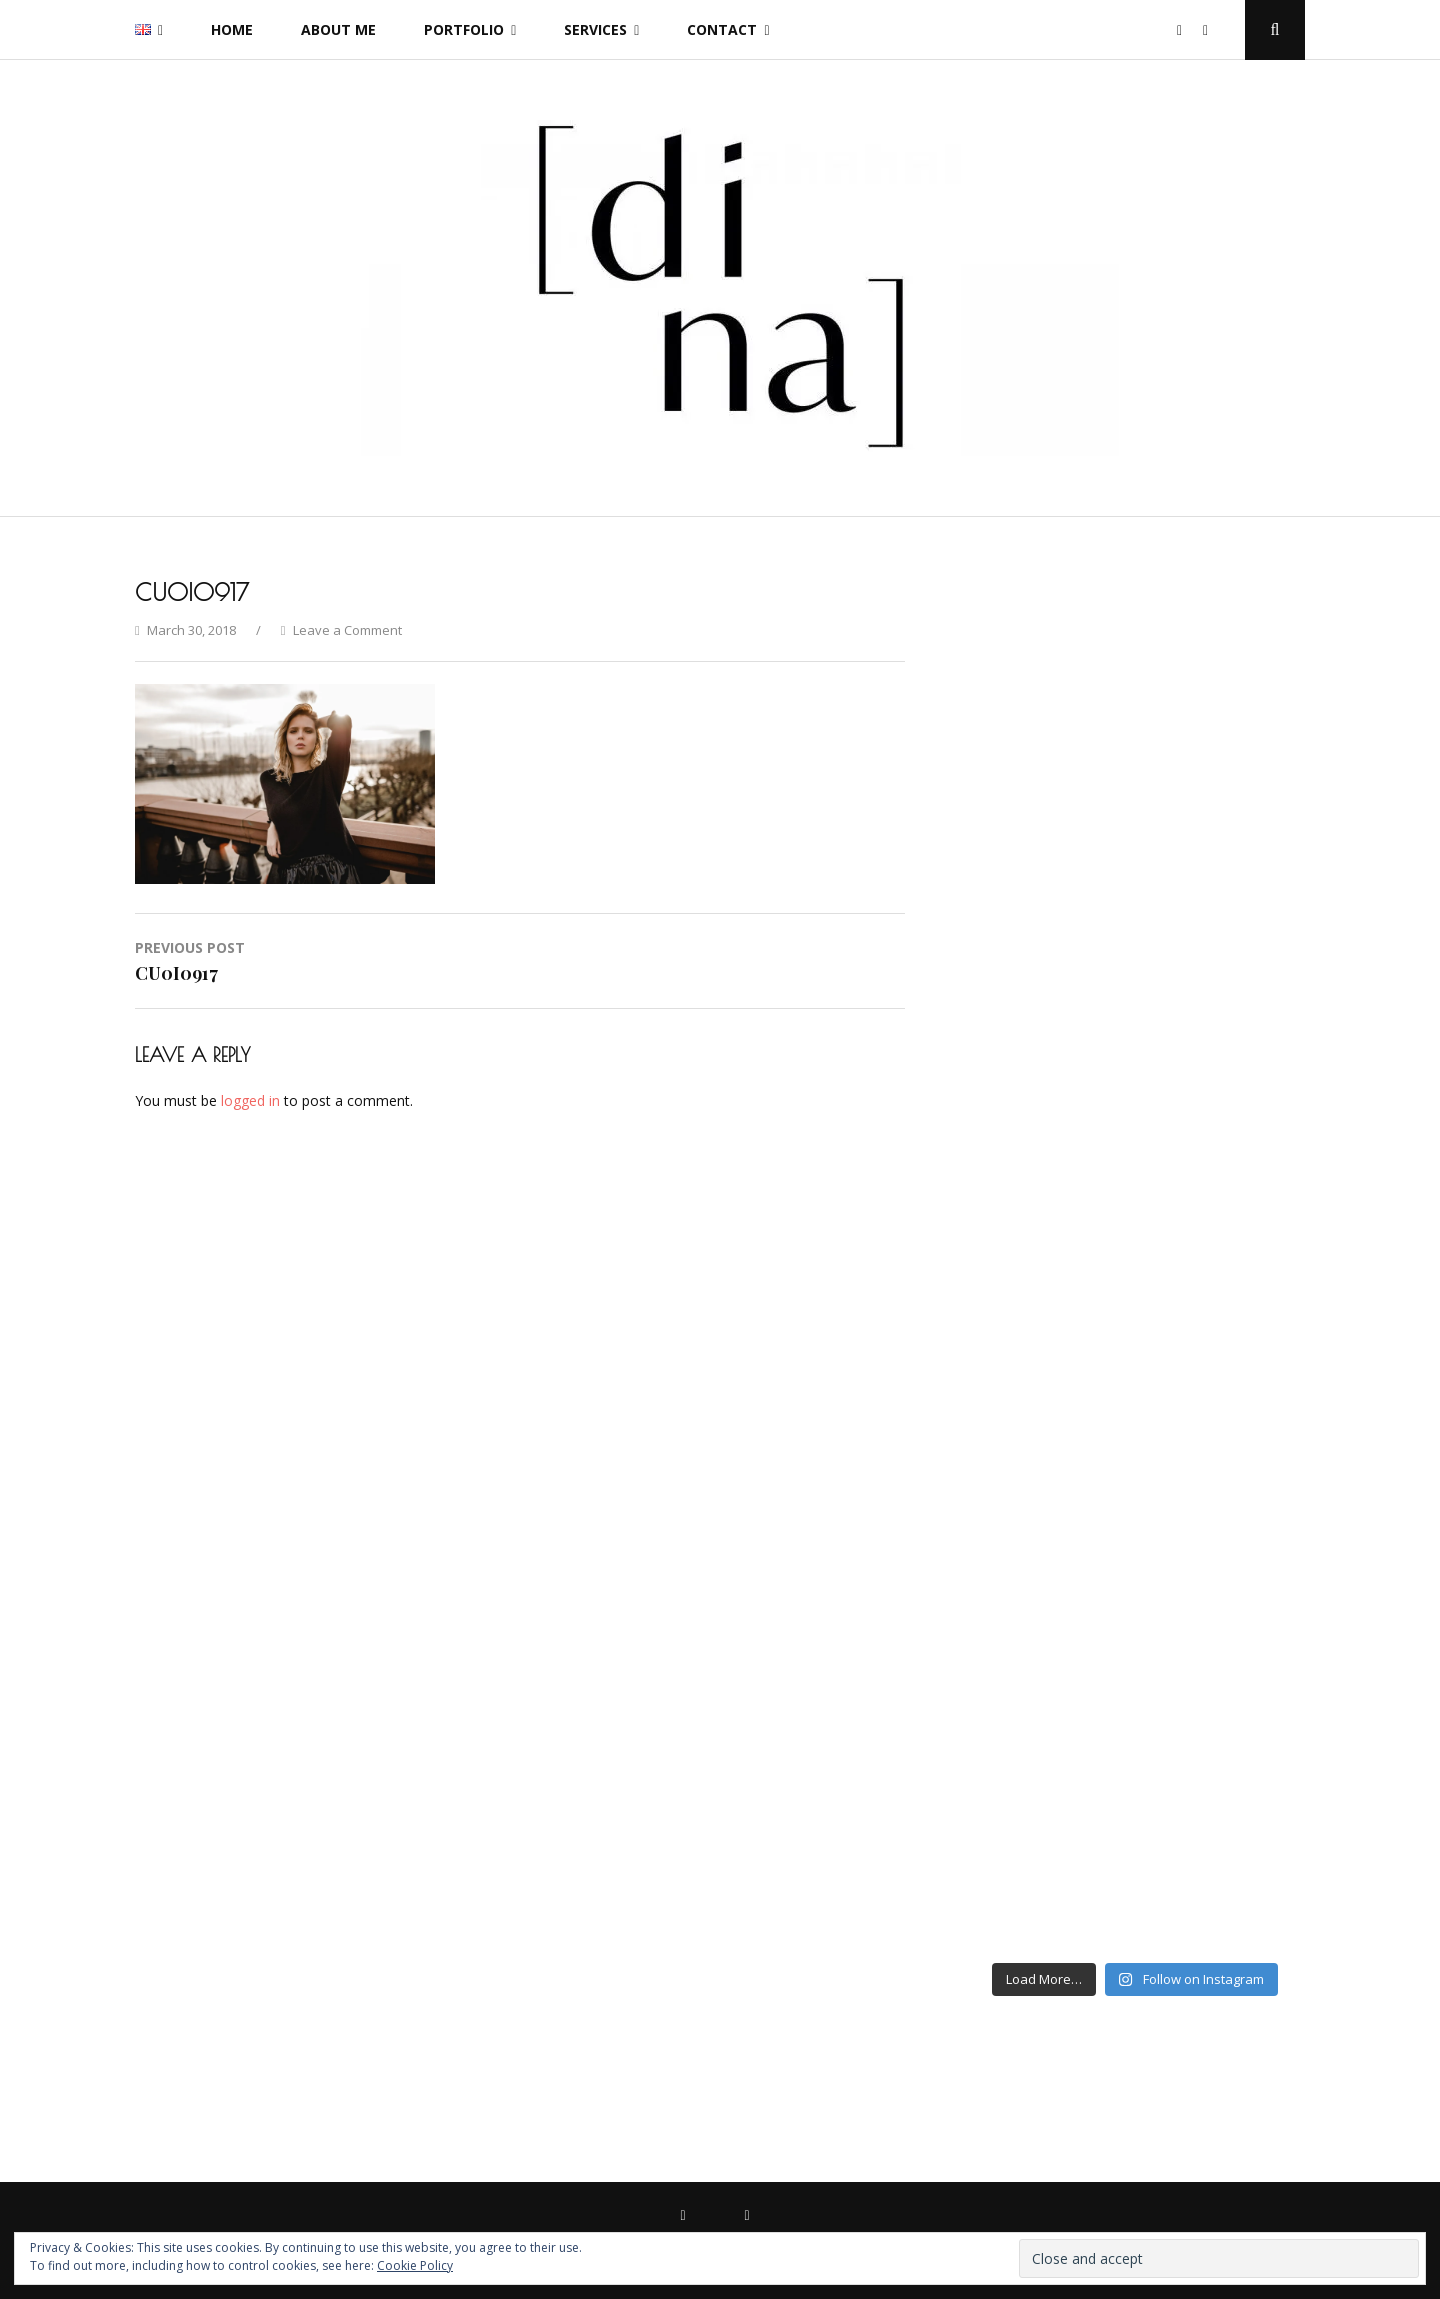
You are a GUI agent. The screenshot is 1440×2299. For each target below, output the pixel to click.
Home (232, 29)
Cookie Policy (415, 2265)
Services (595, 29)
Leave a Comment (347, 630)
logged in (250, 1100)
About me (338, 29)
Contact (722, 29)
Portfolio (464, 29)
